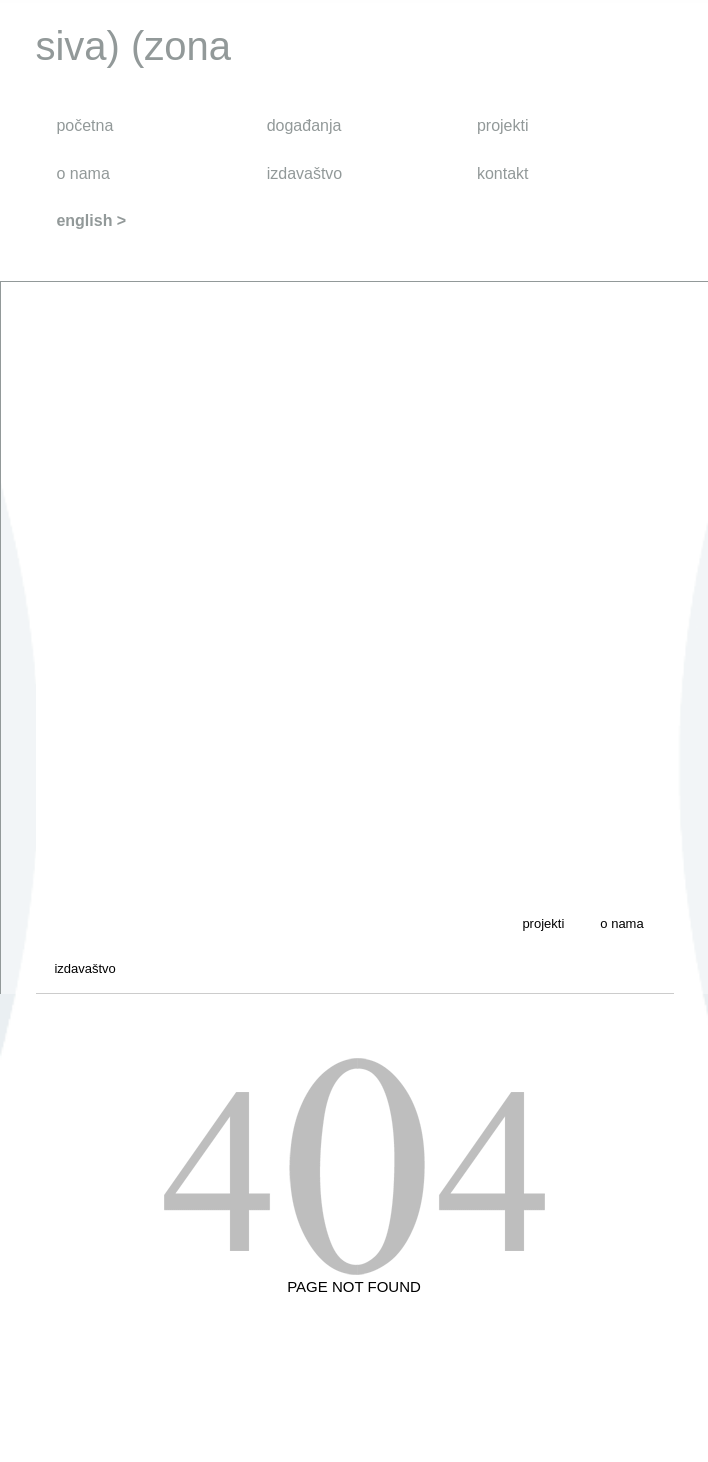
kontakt (503, 173)
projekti (503, 125)
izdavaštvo (305, 173)
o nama (82, 173)
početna (84, 125)
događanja (304, 125)
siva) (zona (133, 46)
